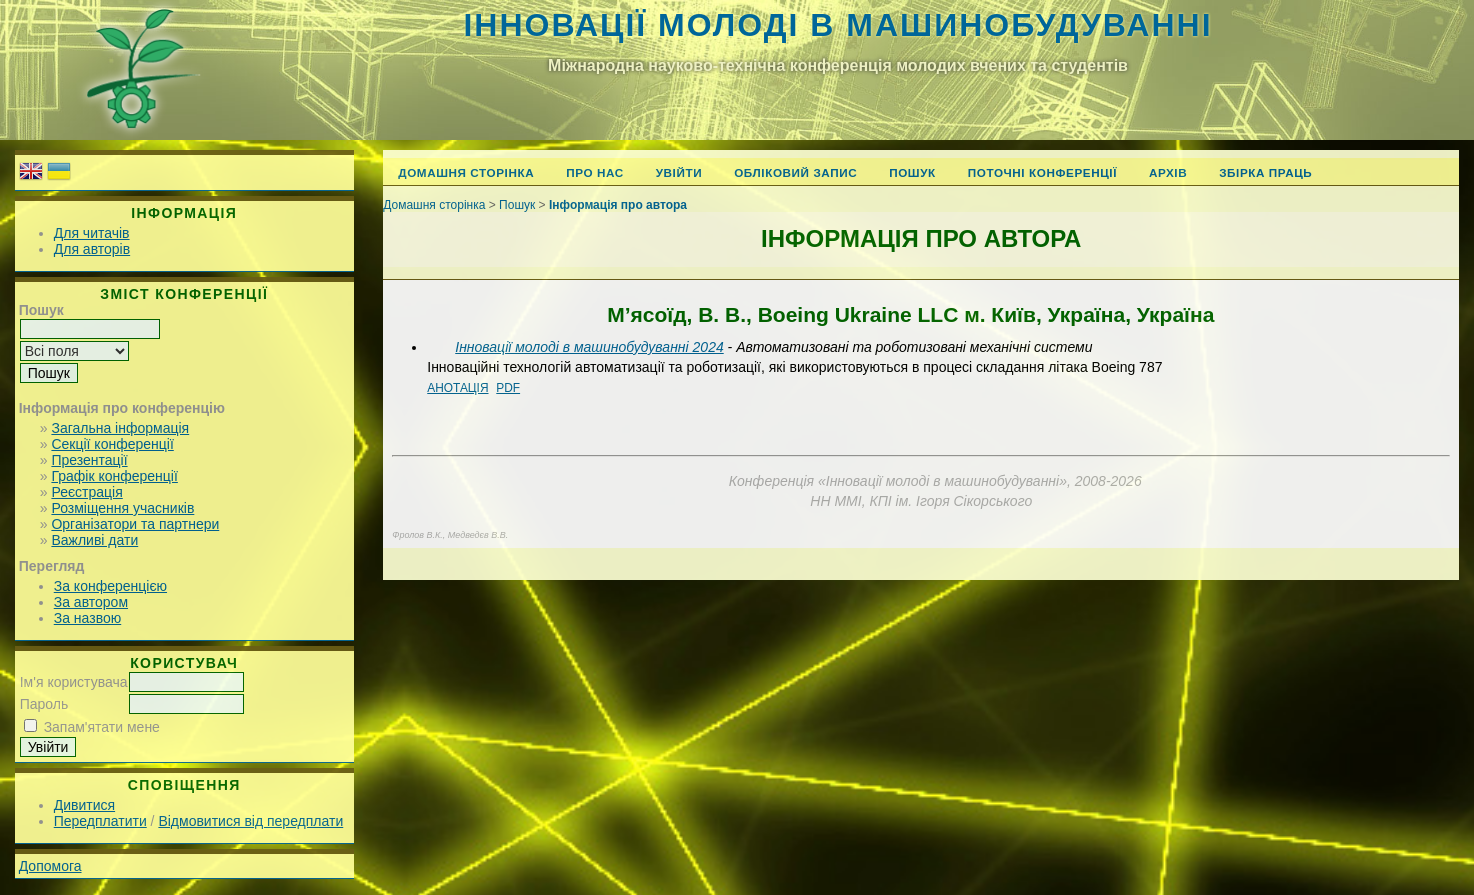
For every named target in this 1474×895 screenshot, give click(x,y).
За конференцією (110, 586)
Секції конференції (112, 444)
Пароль (44, 704)
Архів (1168, 172)
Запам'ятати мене (102, 727)
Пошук (912, 172)
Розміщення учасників (122, 508)
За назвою (87, 618)
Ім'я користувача (74, 682)
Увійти (679, 172)
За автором (91, 602)
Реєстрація (86, 492)
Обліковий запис (795, 172)
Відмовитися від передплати (250, 821)
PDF (508, 388)
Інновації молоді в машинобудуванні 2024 (589, 347)
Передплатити (100, 821)
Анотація (457, 388)
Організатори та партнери (135, 524)
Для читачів (92, 233)
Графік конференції (114, 476)
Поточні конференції (1042, 172)
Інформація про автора (618, 205)
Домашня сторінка (466, 172)
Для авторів (92, 249)
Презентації (89, 460)
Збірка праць (1265, 172)
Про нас (595, 172)
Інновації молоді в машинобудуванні (837, 25)
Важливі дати (94, 540)
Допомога (50, 866)
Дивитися (84, 805)
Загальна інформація (120, 428)
